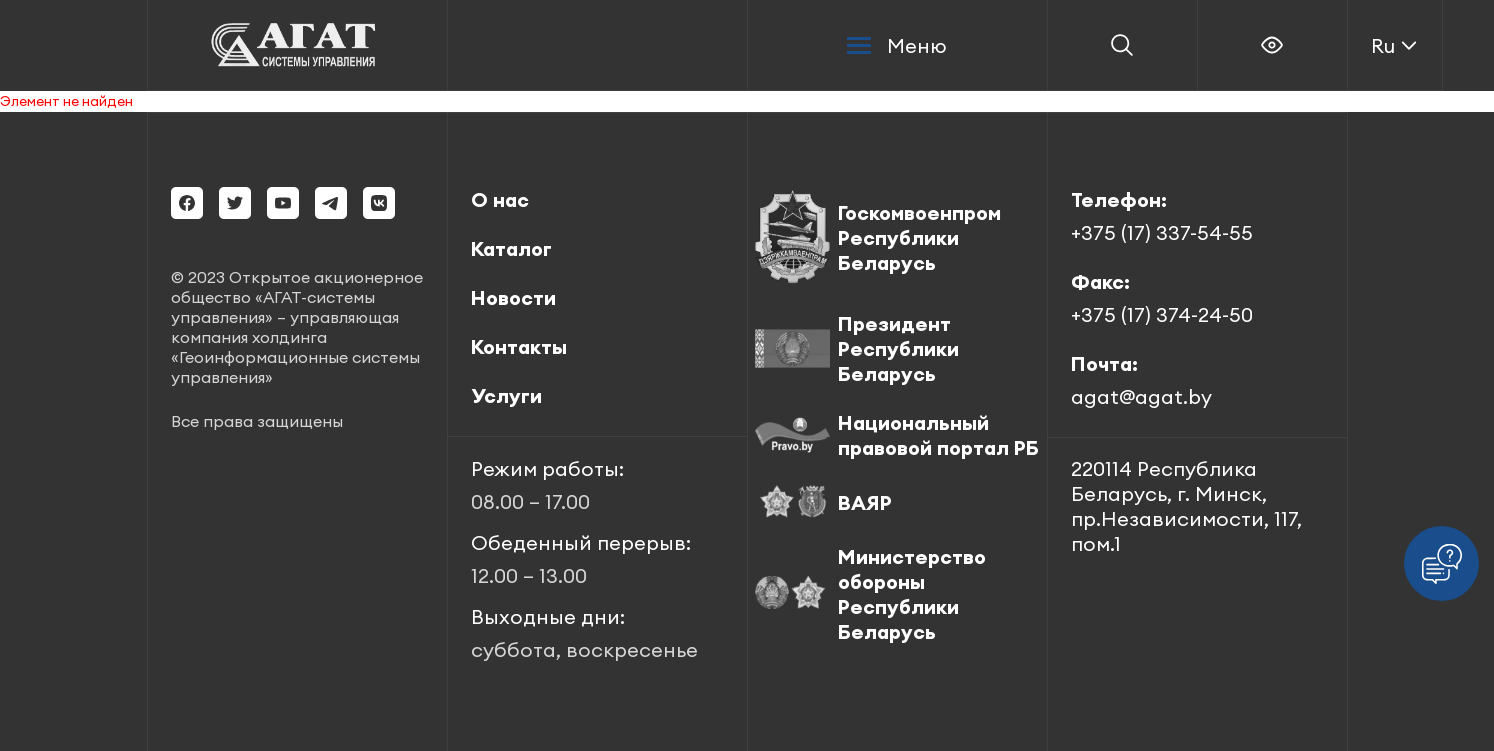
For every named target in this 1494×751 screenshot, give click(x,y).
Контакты (519, 346)
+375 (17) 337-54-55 (1162, 232)
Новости (513, 297)
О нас (500, 199)
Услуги (506, 395)
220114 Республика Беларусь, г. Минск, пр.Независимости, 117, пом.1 (1186, 506)
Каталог (511, 248)
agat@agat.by (1141, 396)
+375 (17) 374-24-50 (1162, 314)
